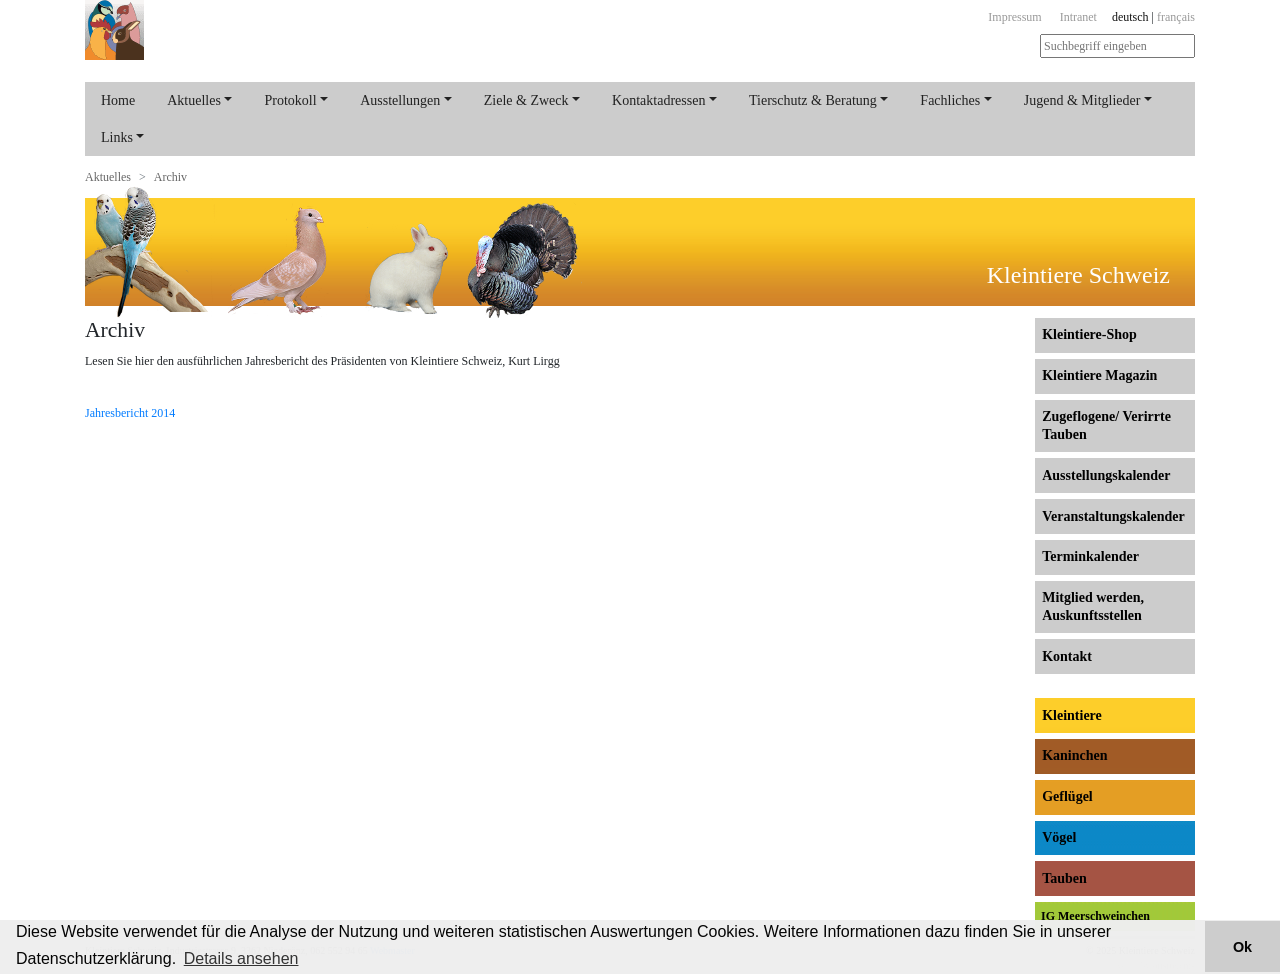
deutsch (1130, 17)
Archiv (170, 177)
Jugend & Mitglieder (1082, 100)
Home (118, 100)
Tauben (1064, 878)
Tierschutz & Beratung (813, 100)
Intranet (1078, 17)
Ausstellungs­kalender (1106, 475)
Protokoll (290, 100)
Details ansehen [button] (241, 958)
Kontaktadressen (658, 100)
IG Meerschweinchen (1095, 916)
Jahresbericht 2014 (130, 413)
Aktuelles (194, 100)
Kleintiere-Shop (1089, 334)
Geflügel (1067, 796)
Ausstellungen (400, 100)
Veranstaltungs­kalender (1113, 516)
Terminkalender (1090, 556)
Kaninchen (1074, 755)
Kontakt (1067, 656)
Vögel (1059, 837)
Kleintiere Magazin (1099, 375)
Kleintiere (1072, 715)
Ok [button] (1242, 947)
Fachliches (950, 100)
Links (117, 137)
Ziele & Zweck (526, 100)
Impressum (1014, 17)
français (1176, 17)
